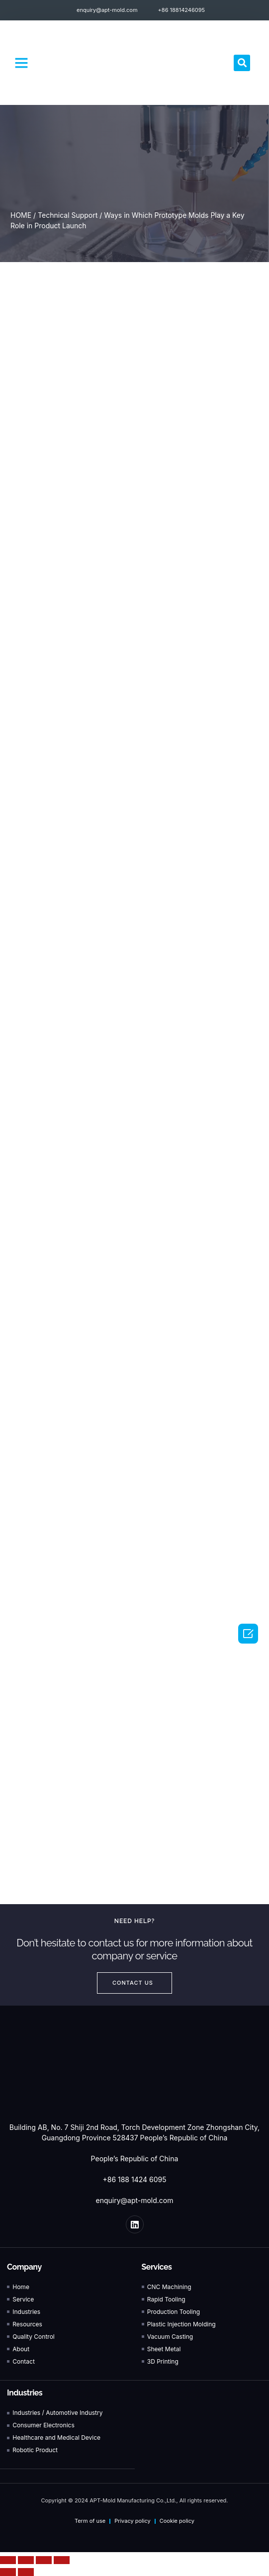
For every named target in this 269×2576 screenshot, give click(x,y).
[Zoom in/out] (62, 2560)
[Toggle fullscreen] (44, 2560)
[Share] (26, 2560)
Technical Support (67, 215)
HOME (20, 215)
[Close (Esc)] (8, 2560)
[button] (21, 62)
